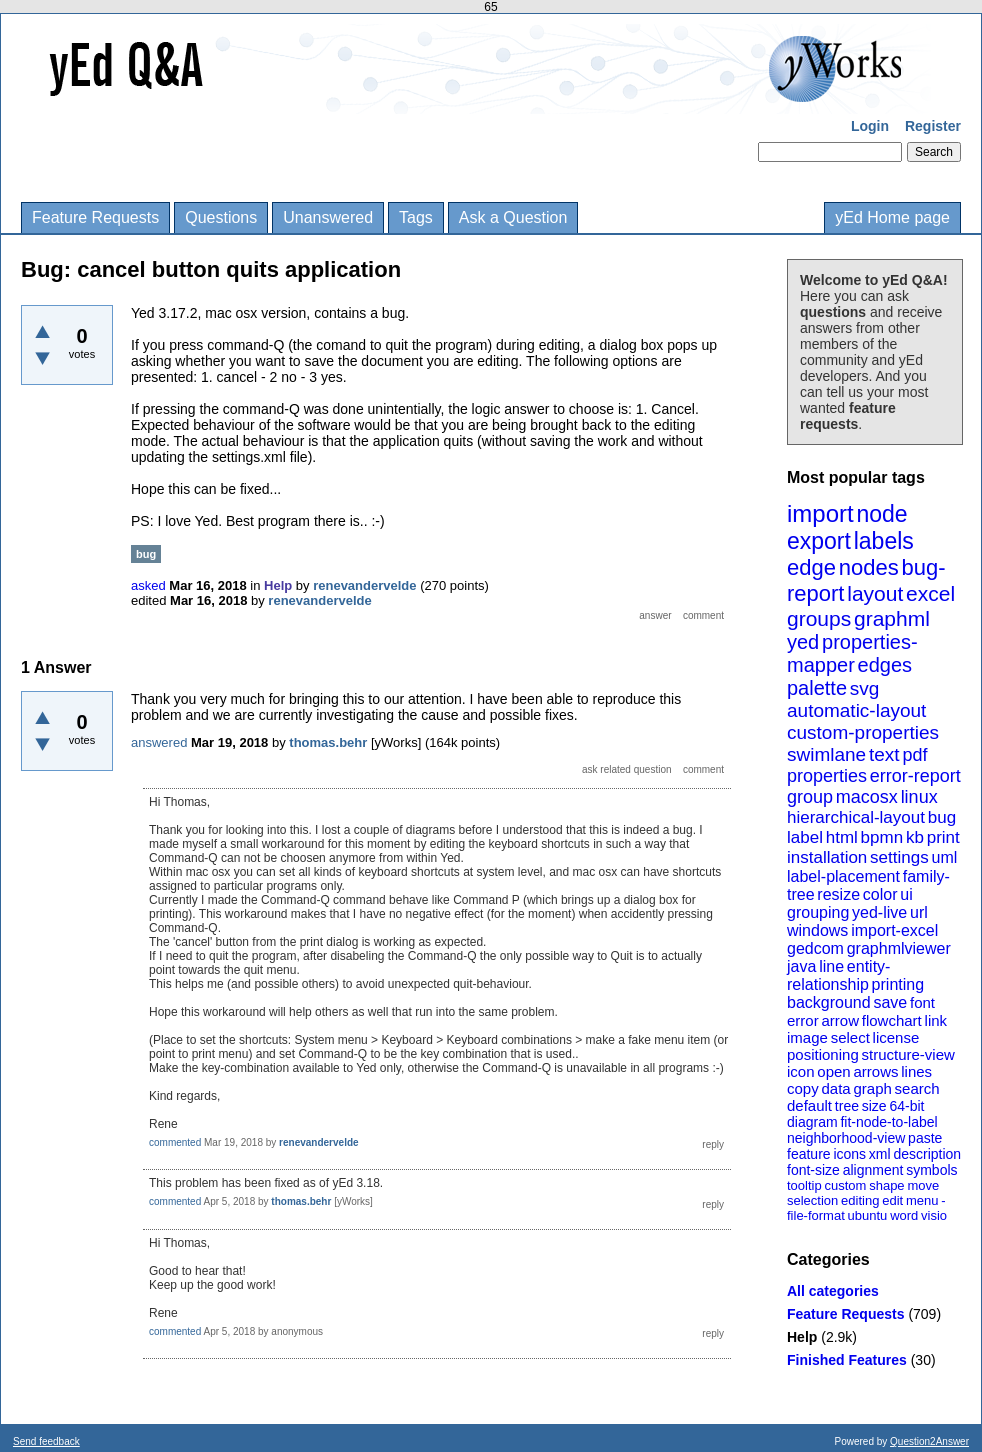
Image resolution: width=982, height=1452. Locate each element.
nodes (869, 567)
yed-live (879, 912)
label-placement (843, 876)
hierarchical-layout (856, 817)
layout (875, 593)
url (919, 912)
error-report (915, 776)
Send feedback (46, 1441)
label (805, 837)
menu (922, 1200)
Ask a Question (513, 217)
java (801, 966)
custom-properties (863, 732)
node (881, 514)
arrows (875, 1071)
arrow (840, 1020)
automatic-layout (856, 710)
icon (801, 1071)
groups (819, 618)
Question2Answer (929, 1441)
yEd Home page (892, 217)
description (927, 1154)
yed (803, 642)
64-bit (906, 1106)
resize (838, 894)
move (923, 1185)
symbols (931, 1170)
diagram (812, 1122)
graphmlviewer (899, 948)
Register (933, 126)
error (803, 1020)
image (807, 1037)
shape (886, 1185)
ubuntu (868, 1215)
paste (925, 1138)
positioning (823, 1054)
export (819, 541)
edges (885, 665)
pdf (914, 755)
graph (872, 1088)
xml (880, 1154)
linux (919, 797)
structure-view (908, 1054)
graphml (892, 618)
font (922, 1002)
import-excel (894, 930)
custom (845, 1185)
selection (812, 1200)
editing (860, 1200)
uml (944, 857)
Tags (416, 217)
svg (865, 688)
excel (930, 593)
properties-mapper (852, 653)
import (820, 513)
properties (827, 776)
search (917, 1088)
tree (847, 1106)
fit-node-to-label (888, 1122)
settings (899, 857)
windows (817, 930)
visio (934, 1215)
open (833, 1071)
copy (803, 1088)
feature (809, 1154)
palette (817, 688)
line (831, 966)
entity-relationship (838, 975)
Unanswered (328, 217)
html (842, 837)
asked (148, 585)
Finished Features (847, 1360)
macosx (867, 797)
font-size (813, 1170)
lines (916, 1071)
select (850, 1037)
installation (827, 857)
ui (906, 894)
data (835, 1088)
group (810, 797)
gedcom (815, 948)
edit (892, 1200)
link (936, 1020)
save (890, 1002)
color (880, 894)
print (943, 837)
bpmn (882, 837)
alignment (873, 1170)
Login (870, 126)
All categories (833, 1291)
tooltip (804, 1185)
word (904, 1215)
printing (898, 984)
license (896, 1037)
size (874, 1106)
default (809, 1105)
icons (849, 1154)
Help (802, 1337)
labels (884, 541)
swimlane (826, 754)
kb (915, 837)
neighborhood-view (846, 1138)
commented (175, 1142)
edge (811, 567)
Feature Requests (95, 217)
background (829, 1002)
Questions (221, 217)
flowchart (892, 1020)
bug (942, 817)
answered (159, 742)
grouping (818, 912)
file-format (816, 1215)
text (884, 754)
